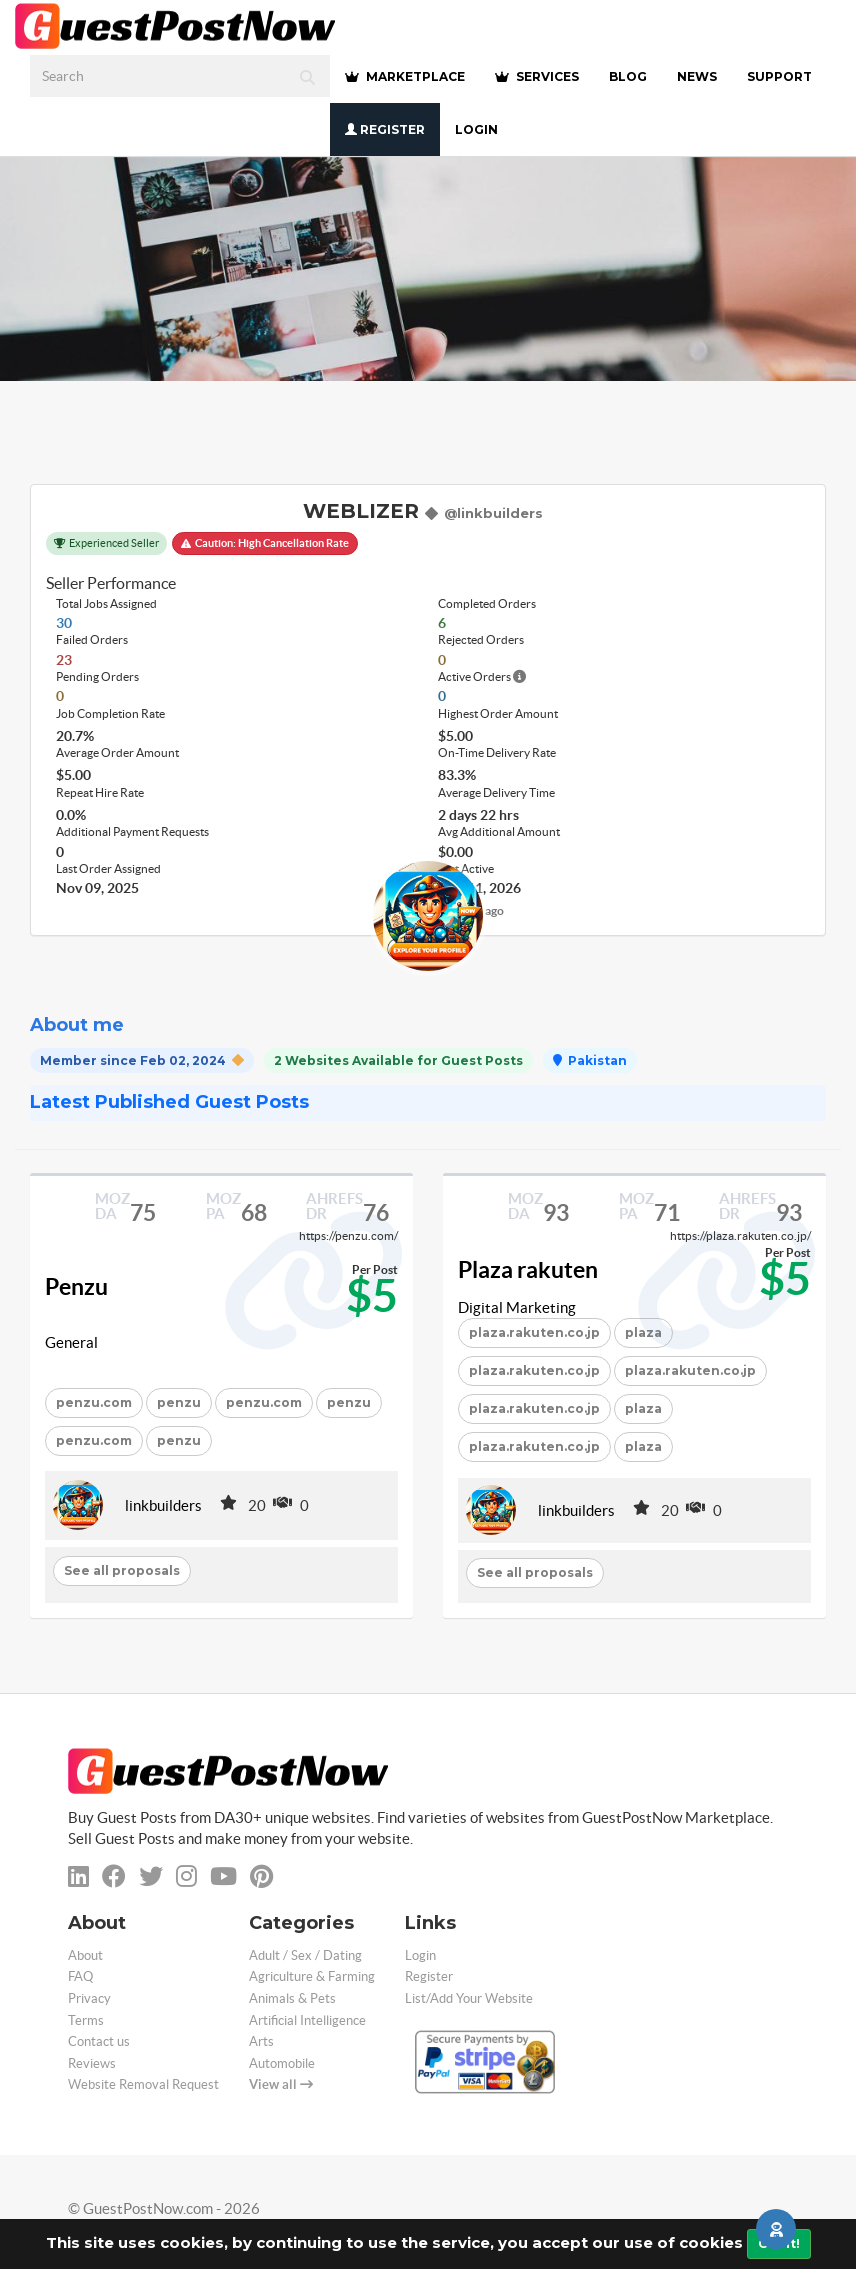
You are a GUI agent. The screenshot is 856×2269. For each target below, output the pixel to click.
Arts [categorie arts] (261, 2041)
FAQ (80, 1976)
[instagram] (186, 1876)
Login (476, 129)
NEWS (697, 76)
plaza (643, 1408)
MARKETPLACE (405, 76)
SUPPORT (779, 76)
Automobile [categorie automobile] (282, 2063)
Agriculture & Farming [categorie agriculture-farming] (312, 1976)
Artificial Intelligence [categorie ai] (307, 2020)
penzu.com (94, 1402)
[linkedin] (78, 1876)
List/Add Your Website (469, 1998)
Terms (86, 2020)
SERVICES (537, 76)
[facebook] (114, 1876)
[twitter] (151, 1876)
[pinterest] (261, 1876)
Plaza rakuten (528, 1270)
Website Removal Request (143, 2084)
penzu (179, 1402)
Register (385, 129)
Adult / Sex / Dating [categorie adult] (305, 1955)
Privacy (89, 1998)
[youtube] (223, 1876)
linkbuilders (163, 1505)
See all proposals (122, 1570)
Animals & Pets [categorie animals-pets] (292, 1998)
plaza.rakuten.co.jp (534, 1332)
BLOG (628, 76)
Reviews (92, 2063)
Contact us (99, 2041)
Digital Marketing (517, 1307)
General (71, 1342)
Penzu (76, 1287)
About (85, 1955)
